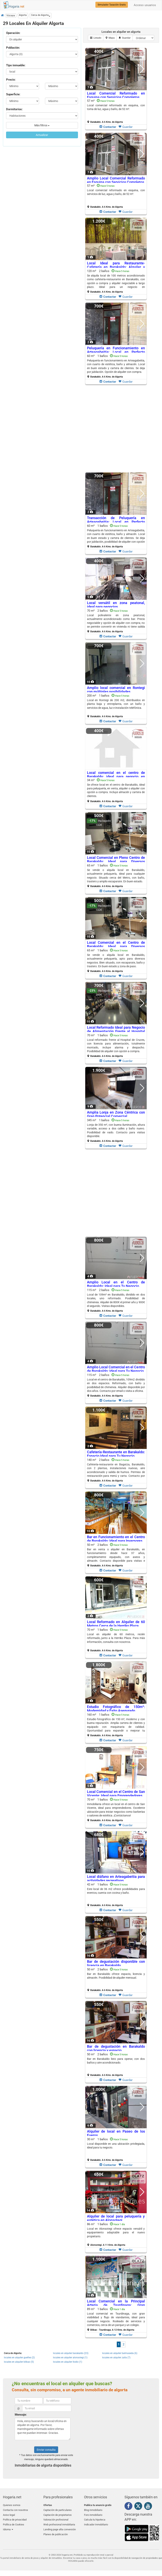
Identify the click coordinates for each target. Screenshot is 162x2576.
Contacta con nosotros (15, 2509)
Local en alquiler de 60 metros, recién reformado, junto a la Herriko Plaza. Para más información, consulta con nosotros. (116, 1638)
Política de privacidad (15, 2519)
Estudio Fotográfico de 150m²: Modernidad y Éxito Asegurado (116, 1709)
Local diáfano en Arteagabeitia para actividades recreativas (116, 1878)
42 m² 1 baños (116, 1895)
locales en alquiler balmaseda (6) (119, 2353)
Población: (13, 47)
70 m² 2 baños (116, 621)
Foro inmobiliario (93, 2514)
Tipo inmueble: (15, 65)
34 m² (116, 790)
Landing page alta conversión (59, 2528)
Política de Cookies (13, 2523)
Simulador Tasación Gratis (112, 4)
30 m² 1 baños (116, 2149)
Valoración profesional (55, 2519)
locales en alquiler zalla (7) (116, 2357)
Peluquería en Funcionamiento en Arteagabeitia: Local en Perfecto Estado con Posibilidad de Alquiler (116, 352)
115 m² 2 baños (116, 1300)
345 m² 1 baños (116, 1130)
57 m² (116, 111)
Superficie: (13, 94)
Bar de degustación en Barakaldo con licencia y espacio (116, 2048)
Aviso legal (9, 2514)
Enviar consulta (46, 2449)
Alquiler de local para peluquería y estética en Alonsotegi (116, 2218)
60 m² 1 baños (116, 366)
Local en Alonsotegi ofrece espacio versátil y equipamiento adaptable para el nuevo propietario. (116, 2232)
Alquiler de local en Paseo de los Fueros (116, 2133)
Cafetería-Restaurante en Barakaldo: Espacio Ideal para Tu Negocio (116, 1454)
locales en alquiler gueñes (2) (19, 2357)
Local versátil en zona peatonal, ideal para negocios (116, 605)
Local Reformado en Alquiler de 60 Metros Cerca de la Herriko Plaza (116, 1624)
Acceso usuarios (145, 5)
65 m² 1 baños (116, 876)
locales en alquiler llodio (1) (67, 2361)
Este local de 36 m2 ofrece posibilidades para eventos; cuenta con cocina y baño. (116, 1890)
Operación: (13, 33)
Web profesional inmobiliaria (59, 2523)
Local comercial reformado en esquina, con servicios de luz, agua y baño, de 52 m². (116, 192)
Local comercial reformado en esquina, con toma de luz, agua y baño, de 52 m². (116, 107)
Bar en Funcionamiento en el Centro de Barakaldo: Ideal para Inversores (116, 1539)
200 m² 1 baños (116, 706)
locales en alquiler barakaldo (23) (70, 2353)
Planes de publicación (55, 2532)
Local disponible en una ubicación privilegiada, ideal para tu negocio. (116, 2145)
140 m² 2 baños (116, 1470)
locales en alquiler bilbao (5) (19, 2361)
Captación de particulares (57, 2509)
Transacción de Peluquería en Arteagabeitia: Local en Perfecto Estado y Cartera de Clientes (116, 522)
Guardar (125, 127)
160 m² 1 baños (116, 1725)
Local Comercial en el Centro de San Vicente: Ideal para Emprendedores (116, 1794)
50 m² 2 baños (116, 1555)
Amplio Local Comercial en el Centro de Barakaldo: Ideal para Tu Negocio (116, 1369)
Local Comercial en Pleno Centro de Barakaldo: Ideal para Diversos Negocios (116, 861)
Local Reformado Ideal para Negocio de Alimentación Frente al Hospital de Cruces (116, 1031)
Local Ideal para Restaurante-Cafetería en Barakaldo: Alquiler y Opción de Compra (116, 267)
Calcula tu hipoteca (94, 2519)
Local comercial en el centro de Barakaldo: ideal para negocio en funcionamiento (116, 777)
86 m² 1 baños (116, 2234)
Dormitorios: (14, 109)
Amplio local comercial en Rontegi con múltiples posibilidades (116, 690)
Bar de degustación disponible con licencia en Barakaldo (116, 1963)
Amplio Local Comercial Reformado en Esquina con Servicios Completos (116, 180)
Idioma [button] (8, 2528)
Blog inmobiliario (93, 2509)
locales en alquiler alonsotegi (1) (70, 2357)
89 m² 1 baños (116, 2319)
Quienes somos (11, 2505)
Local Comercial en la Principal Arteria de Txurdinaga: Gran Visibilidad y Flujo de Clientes (116, 2305)
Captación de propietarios (57, 2514)
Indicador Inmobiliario (96, 2523)
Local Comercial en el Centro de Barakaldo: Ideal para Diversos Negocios (116, 946)
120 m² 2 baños (116, 281)
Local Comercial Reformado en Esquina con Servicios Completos (116, 95)
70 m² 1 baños (116, 1045)
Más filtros (41, 125)
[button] (40, 15)
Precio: (11, 79)
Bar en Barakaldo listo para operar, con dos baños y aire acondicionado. (116, 2060)
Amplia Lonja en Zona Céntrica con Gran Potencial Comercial (116, 1114)
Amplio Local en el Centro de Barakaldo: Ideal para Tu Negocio (116, 1284)
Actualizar (42, 134)
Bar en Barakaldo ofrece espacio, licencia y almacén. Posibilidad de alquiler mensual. (116, 1975)
